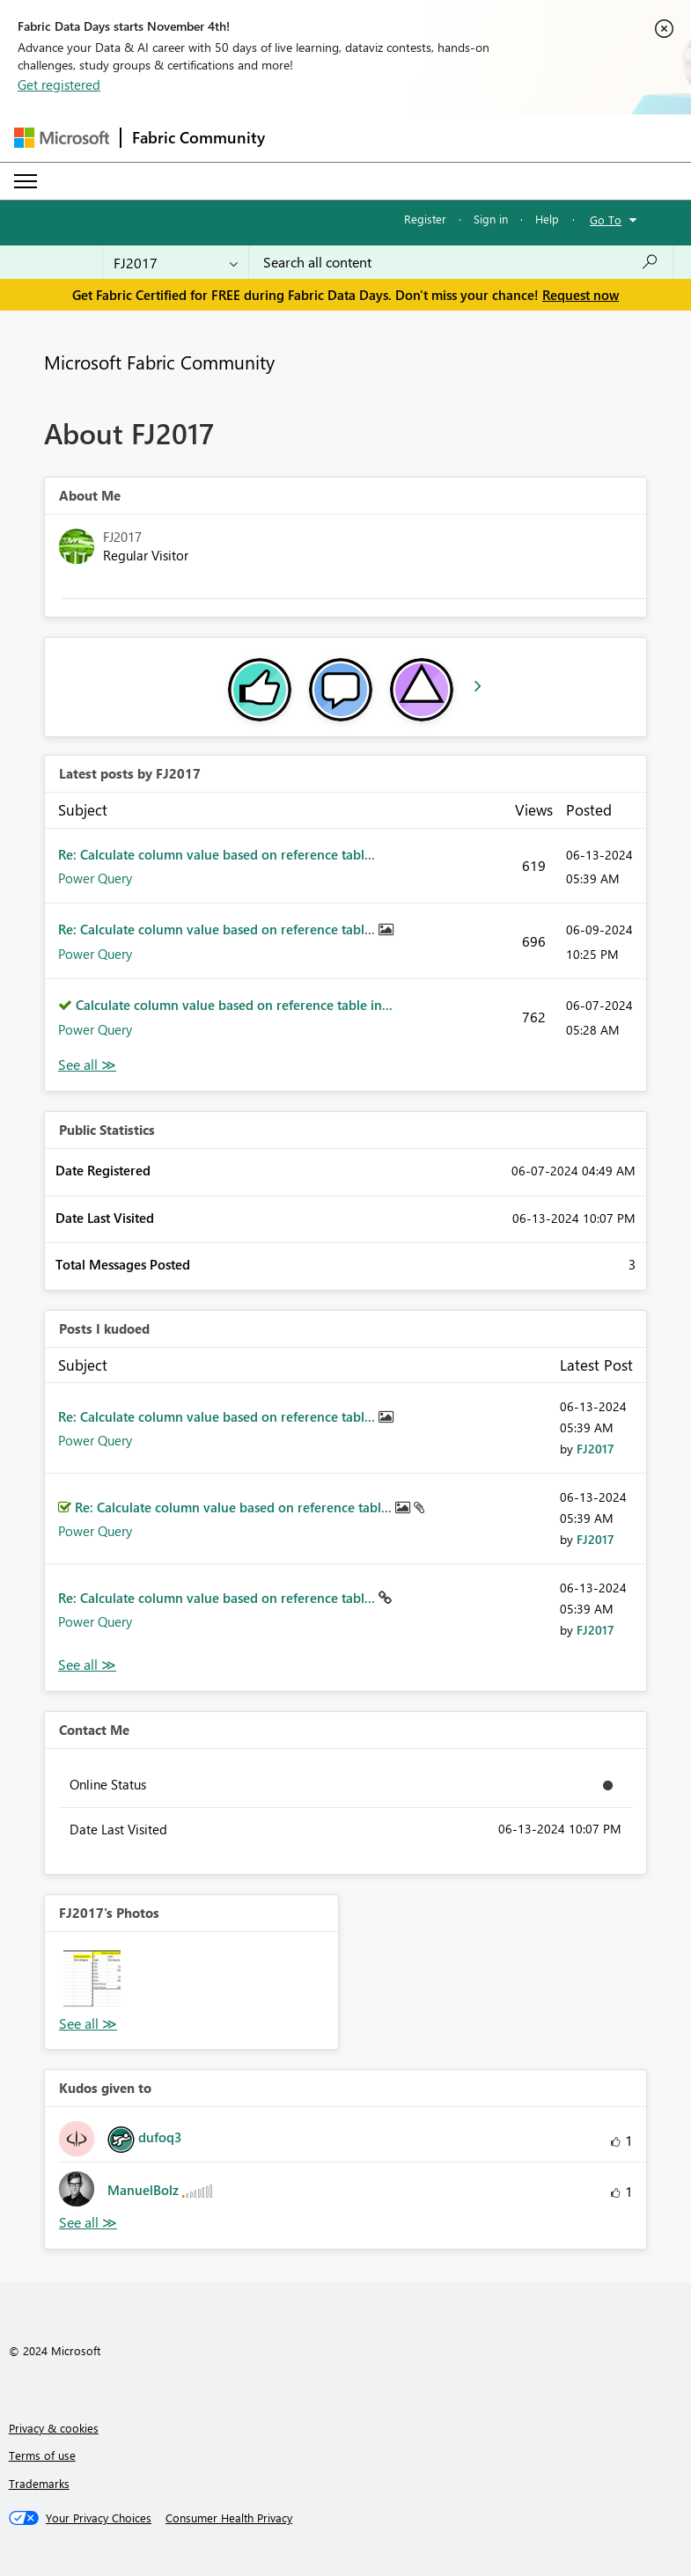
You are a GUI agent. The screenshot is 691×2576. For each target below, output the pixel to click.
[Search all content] (460, 262)
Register (425, 218)
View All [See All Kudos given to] (88, 2223)
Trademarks (39, 2483)
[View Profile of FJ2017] (595, 1448)
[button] (92, 1979)
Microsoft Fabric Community (159, 361)
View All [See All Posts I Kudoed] (87, 1665)
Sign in (491, 218)
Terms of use (42, 2455)
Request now (580, 295)
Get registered (59, 84)
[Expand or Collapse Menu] (25, 181)
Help (547, 218)
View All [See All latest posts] (87, 1065)
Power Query (95, 878)
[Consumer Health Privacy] (228, 2518)
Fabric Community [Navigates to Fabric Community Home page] (198, 137)
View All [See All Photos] (88, 2024)
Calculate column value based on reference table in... (234, 1005)
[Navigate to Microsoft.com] (61, 138)
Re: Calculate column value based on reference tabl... (216, 854)
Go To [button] (605, 219)
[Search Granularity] (175, 262)
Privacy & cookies (54, 2427)
